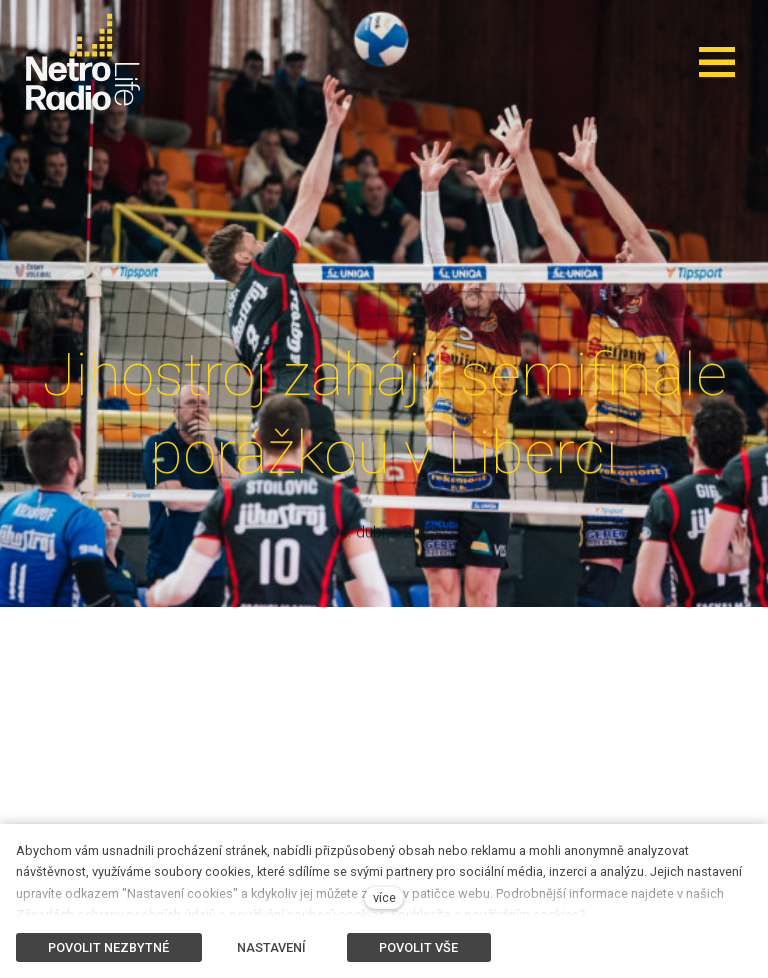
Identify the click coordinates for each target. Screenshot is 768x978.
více (384, 897)
